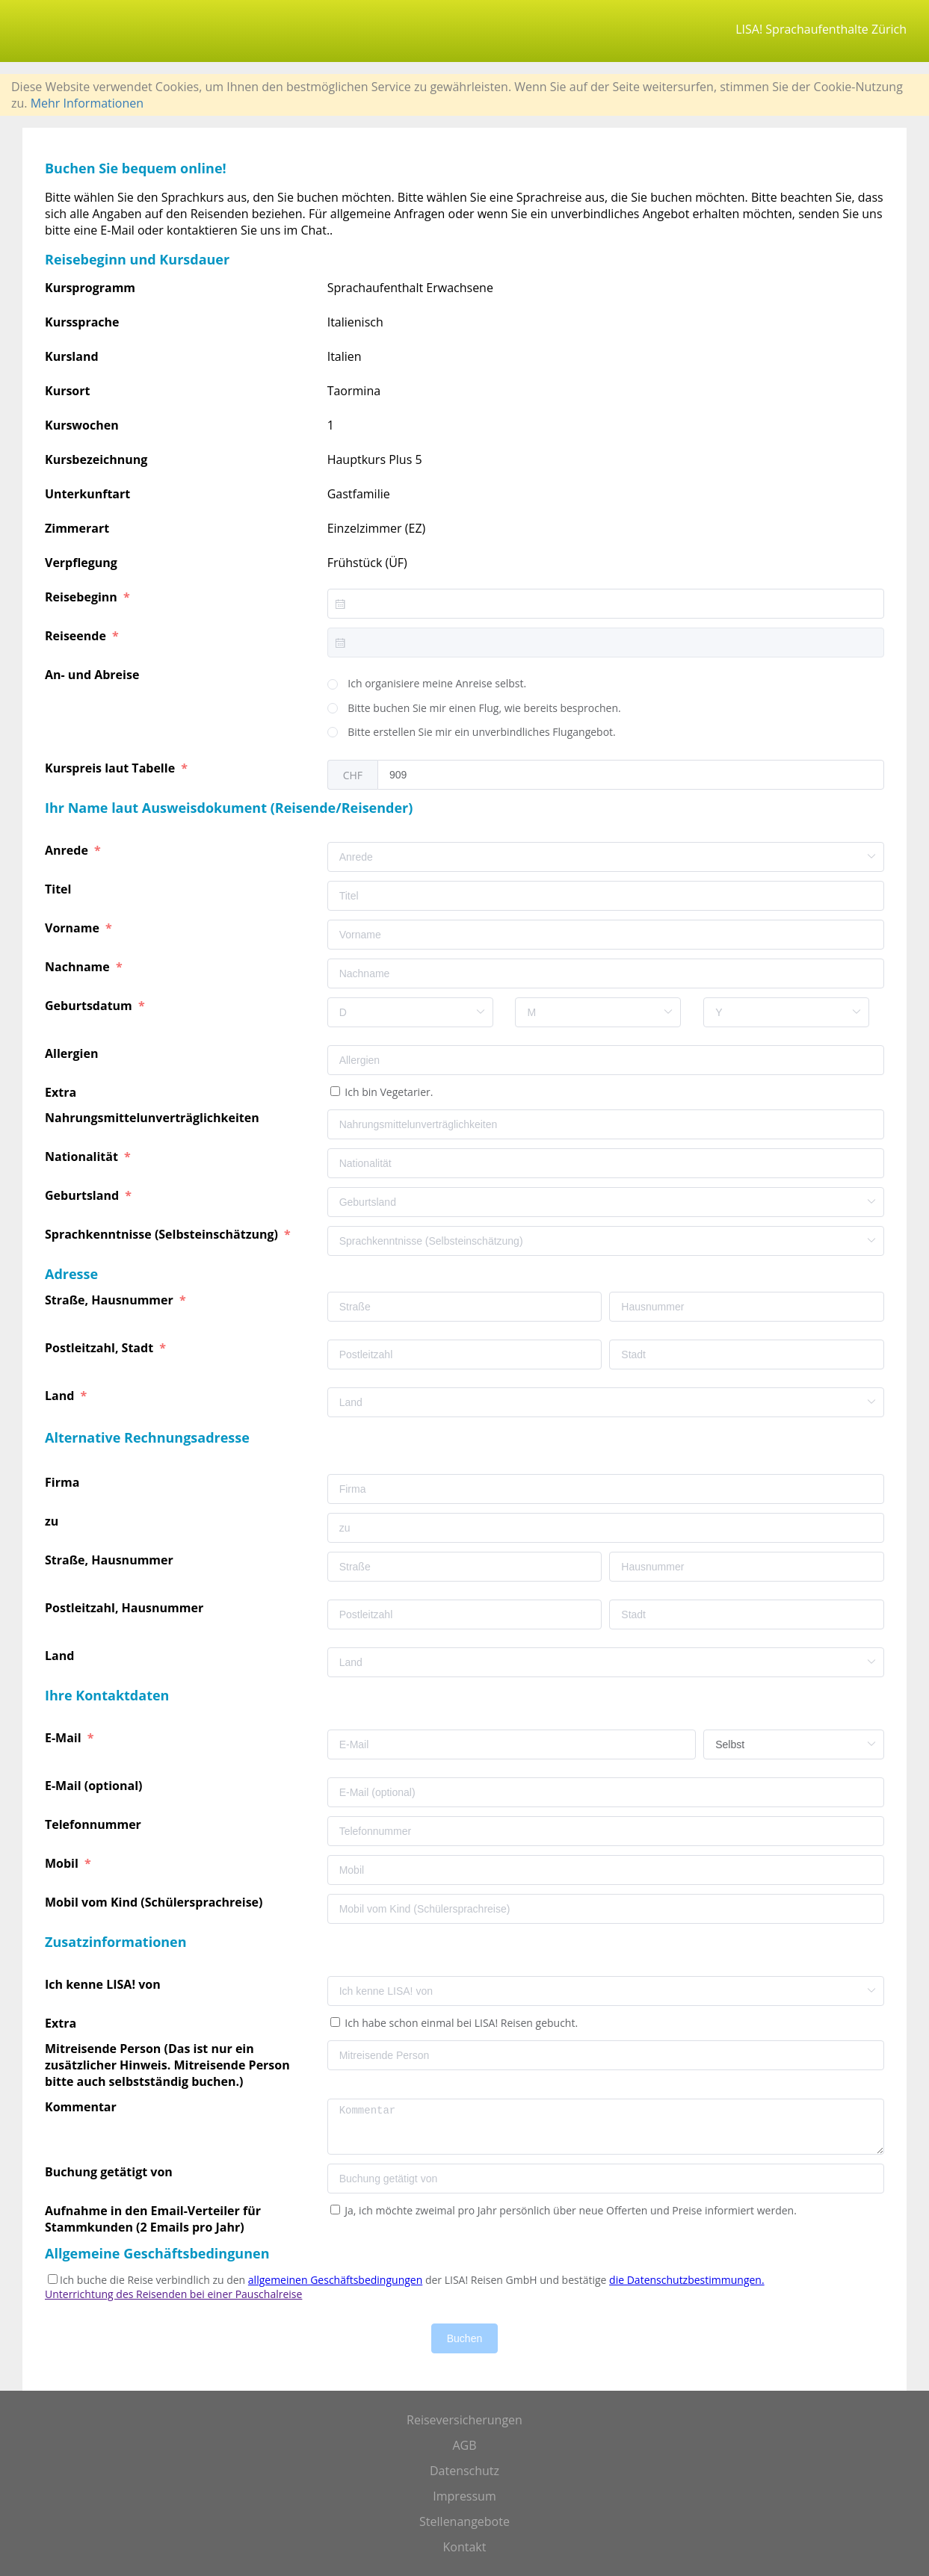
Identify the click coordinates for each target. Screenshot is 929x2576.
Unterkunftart (87, 494)
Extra (63, 1092)
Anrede (68, 850)
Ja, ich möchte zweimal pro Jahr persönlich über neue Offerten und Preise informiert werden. (569, 2210)
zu (53, 1521)
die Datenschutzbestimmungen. (687, 2280)
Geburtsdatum (90, 1005)
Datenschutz (464, 2470)
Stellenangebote (464, 2521)
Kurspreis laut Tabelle (111, 768)
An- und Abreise (94, 674)
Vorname (73, 928)
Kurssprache (82, 322)
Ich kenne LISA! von (104, 1984)
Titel (60, 889)
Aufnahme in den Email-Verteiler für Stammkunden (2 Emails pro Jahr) (153, 2218)
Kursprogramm (90, 287)
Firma (63, 1482)
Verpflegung (81, 562)
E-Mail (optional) (95, 1785)
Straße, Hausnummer (110, 1300)
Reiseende (77, 636)
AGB (464, 2445)
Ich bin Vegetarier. (387, 1092)
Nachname (79, 967)
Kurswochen (82, 425)
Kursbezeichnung (96, 459)
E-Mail (64, 1738)
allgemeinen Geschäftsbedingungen (335, 2280)
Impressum (464, 2496)
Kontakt (465, 2547)
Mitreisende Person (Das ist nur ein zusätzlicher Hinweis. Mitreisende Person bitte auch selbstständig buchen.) (167, 2065)
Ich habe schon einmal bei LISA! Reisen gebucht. (460, 2023)
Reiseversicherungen (464, 2420)
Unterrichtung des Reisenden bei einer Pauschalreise (173, 2294)
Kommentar (82, 2107)
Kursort (67, 391)
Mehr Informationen (87, 103)
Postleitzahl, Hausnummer (125, 1608)
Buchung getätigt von (110, 2172)
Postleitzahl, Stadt (100, 1348)
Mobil (63, 1863)
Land (61, 1395)
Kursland (72, 356)
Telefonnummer (94, 1824)
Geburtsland (83, 1195)
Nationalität (83, 1156)
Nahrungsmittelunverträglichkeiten (153, 1117)
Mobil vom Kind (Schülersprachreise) (155, 1902)
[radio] (427, 684)
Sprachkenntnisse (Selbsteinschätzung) (163, 1234)
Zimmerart (77, 528)
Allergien (73, 1053)
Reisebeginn (82, 597)
